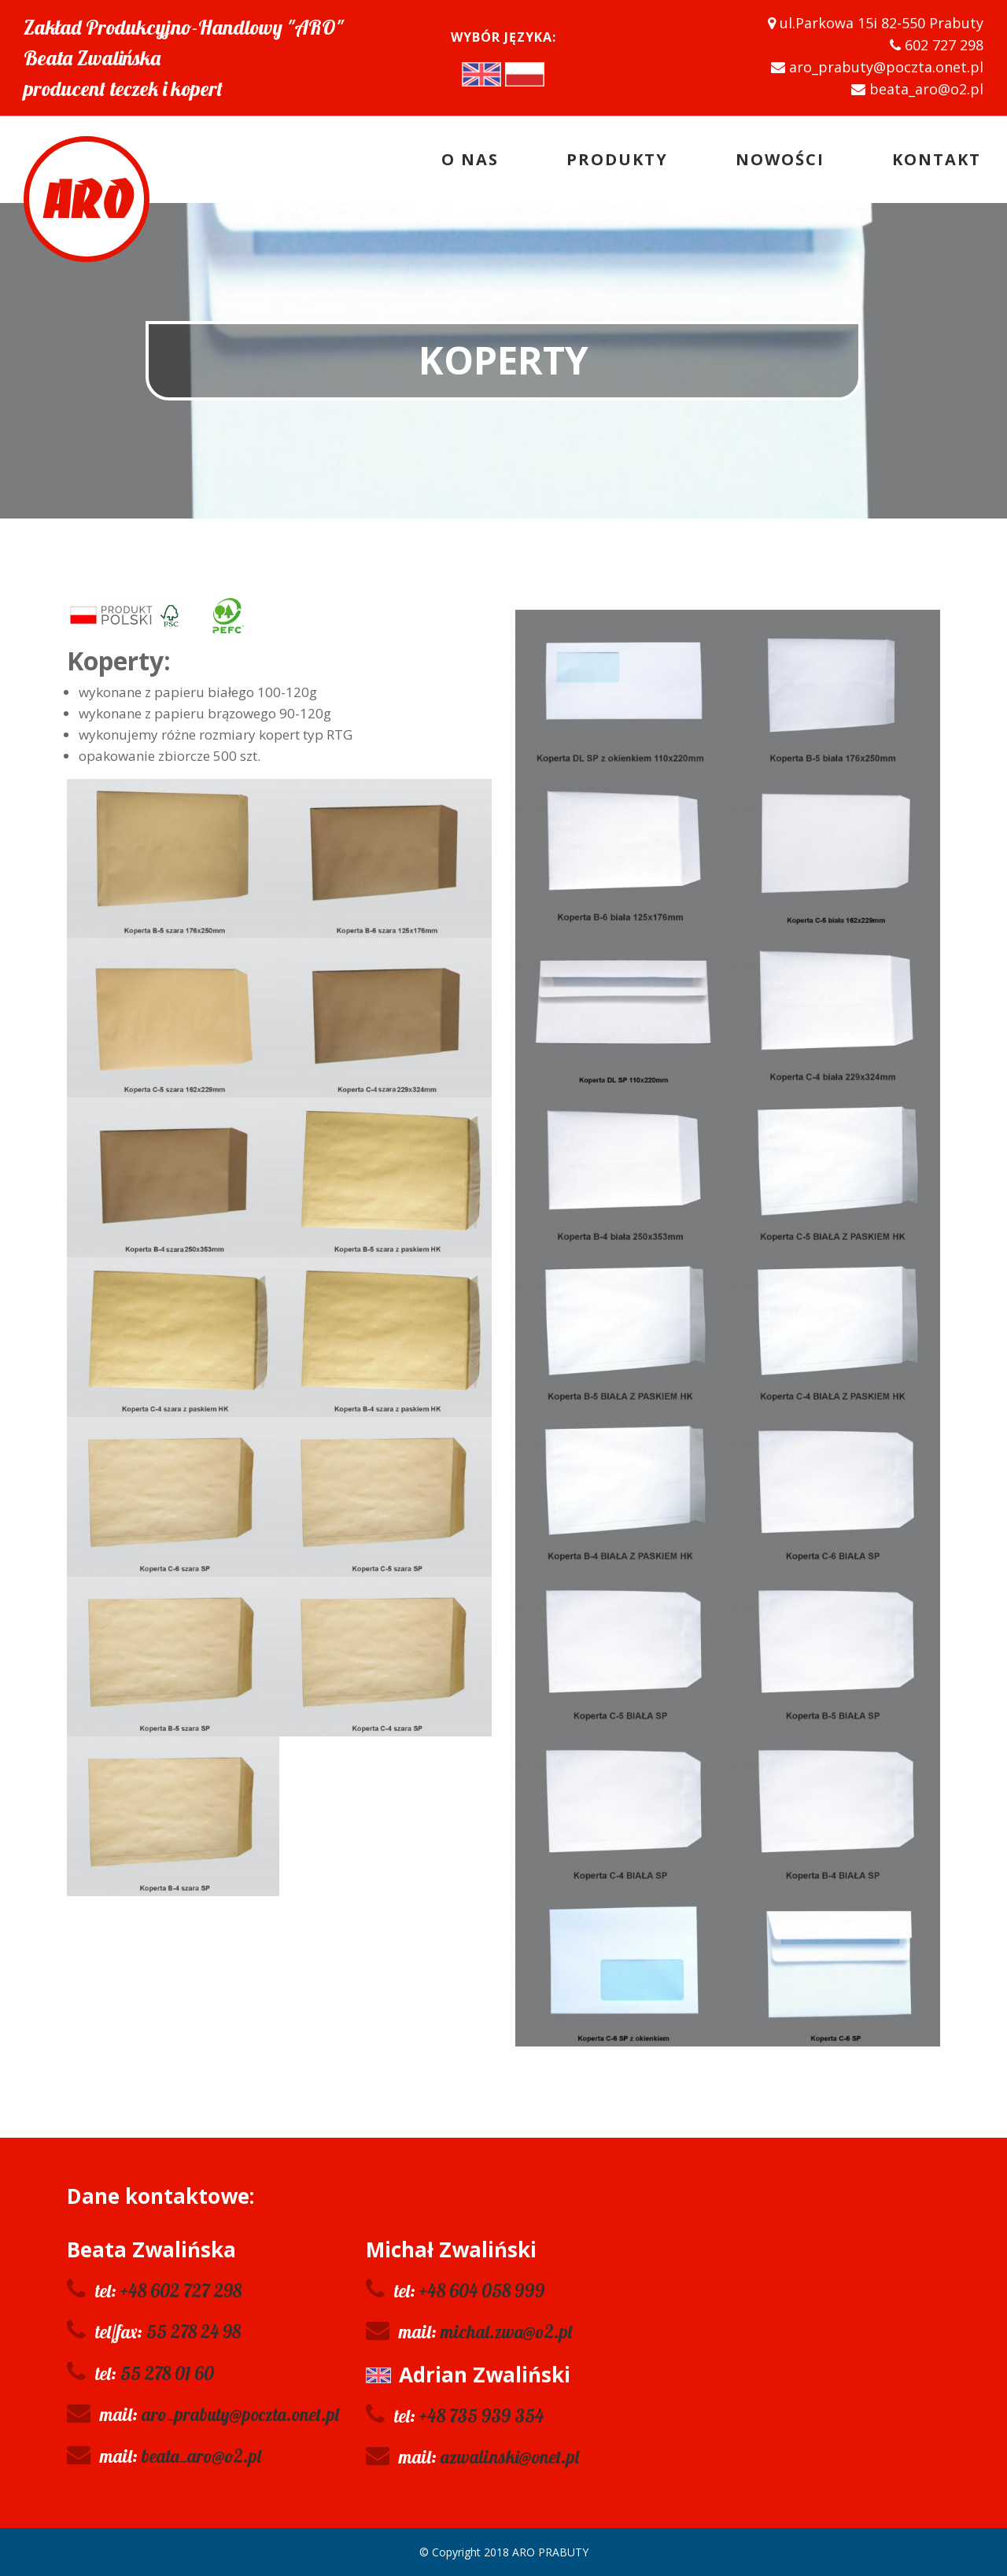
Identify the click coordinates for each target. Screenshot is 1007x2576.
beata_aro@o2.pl (201, 2456)
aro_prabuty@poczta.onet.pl (240, 2414)
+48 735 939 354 (481, 2415)
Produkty (617, 159)
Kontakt (936, 159)
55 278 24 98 (193, 2331)
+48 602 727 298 (181, 2290)
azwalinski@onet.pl (510, 2456)
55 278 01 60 (167, 2373)
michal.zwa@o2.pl (506, 2331)
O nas (470, 159)
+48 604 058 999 (481, 2290)
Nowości (780, 159)
